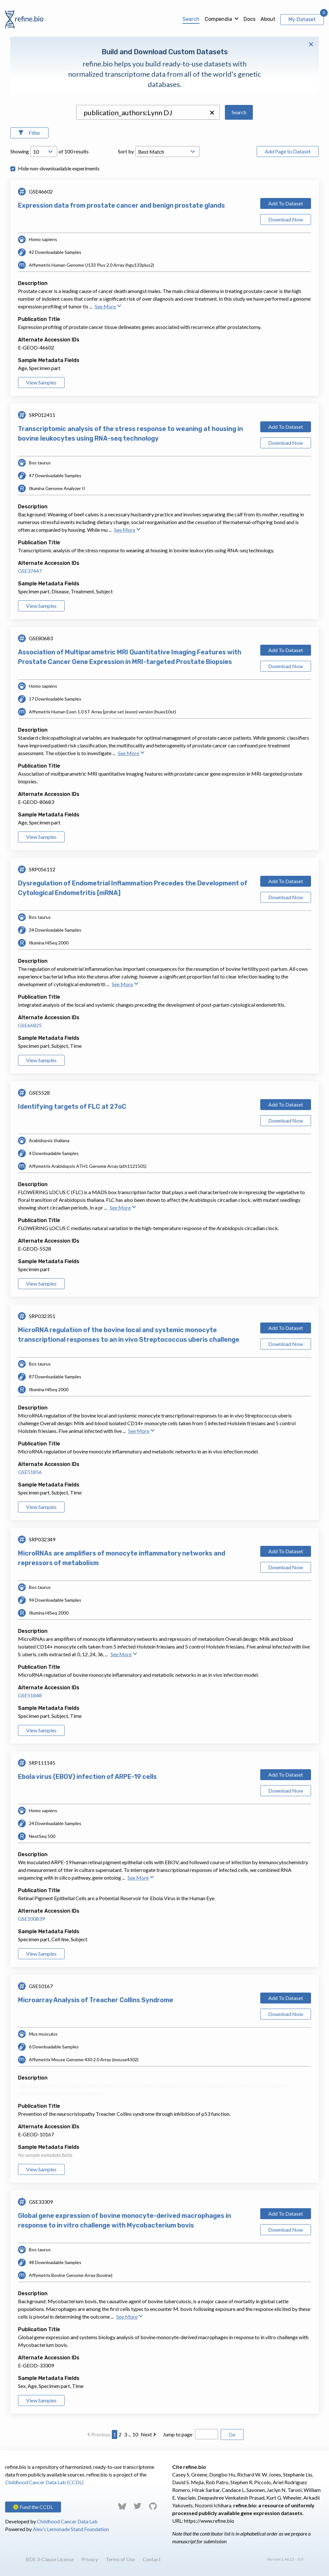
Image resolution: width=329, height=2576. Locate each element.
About (268, 19)
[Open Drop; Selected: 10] (43, 151)
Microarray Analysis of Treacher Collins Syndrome (95, 2000)
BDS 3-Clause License (50, 2559)
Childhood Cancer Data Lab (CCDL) (44, 2482)
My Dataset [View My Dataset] (302, 19)
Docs (249, 19)
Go (232, 2434)
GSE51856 (30, 1472)
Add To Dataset (285, 203)
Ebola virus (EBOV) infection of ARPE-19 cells (87, 1776)
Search (191, 19)
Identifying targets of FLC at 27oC (72, 1106)
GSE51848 (30, 1695)
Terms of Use (120, 2559)
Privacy (89, 2559)
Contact (152, 2559)
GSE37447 (30, 571)
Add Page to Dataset (288, 151)
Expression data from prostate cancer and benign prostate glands (121, 205)
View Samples (41, 382)
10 (135, 2434)
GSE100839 (31, 1919)
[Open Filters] (29, 132)
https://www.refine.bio (209, 2521)
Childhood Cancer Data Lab (67, 2521)
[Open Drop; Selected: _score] (167, 151)
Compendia (218, 19)
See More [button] (108, 306)
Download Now (285, 219)
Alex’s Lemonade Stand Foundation (71, 2529)
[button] (212, 112)
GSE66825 (30, 1025)
